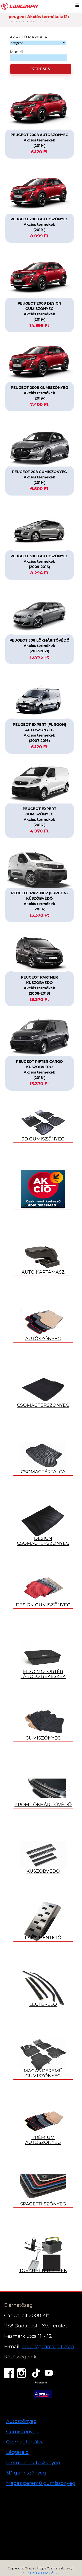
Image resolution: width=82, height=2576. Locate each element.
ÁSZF (55, 2573)
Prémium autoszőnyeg (33, 2462)
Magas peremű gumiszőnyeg (40, 2483)
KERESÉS (40, 69)
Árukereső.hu (41, 2382)
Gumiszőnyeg (22, 2431)
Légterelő (17, 2452)
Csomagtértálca (25, 2442)
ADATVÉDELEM (35, 2573)
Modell (16, 51)
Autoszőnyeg (21, 2421)
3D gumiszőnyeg (26, 2473)
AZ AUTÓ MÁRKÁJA (28, 37)
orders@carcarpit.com (48, 2346)
